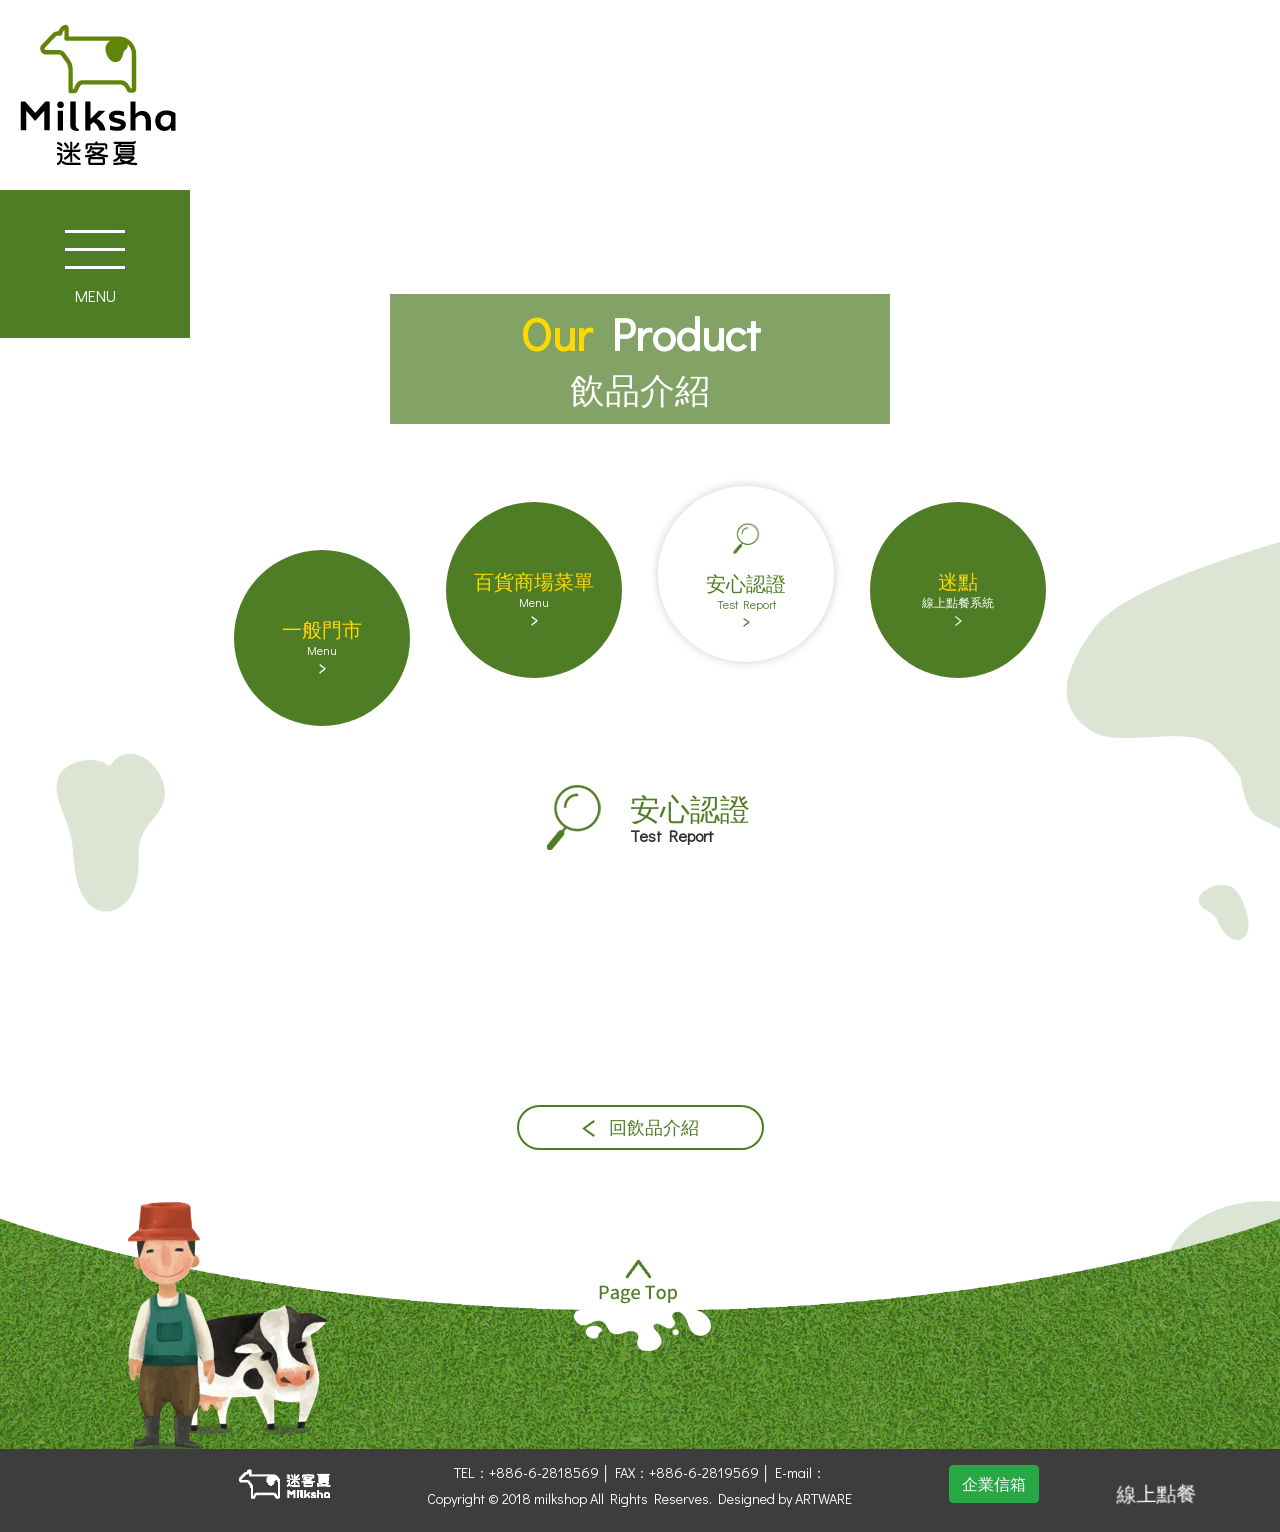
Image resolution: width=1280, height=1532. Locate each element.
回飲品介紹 (640, 1127)
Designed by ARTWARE (785, 1498)
